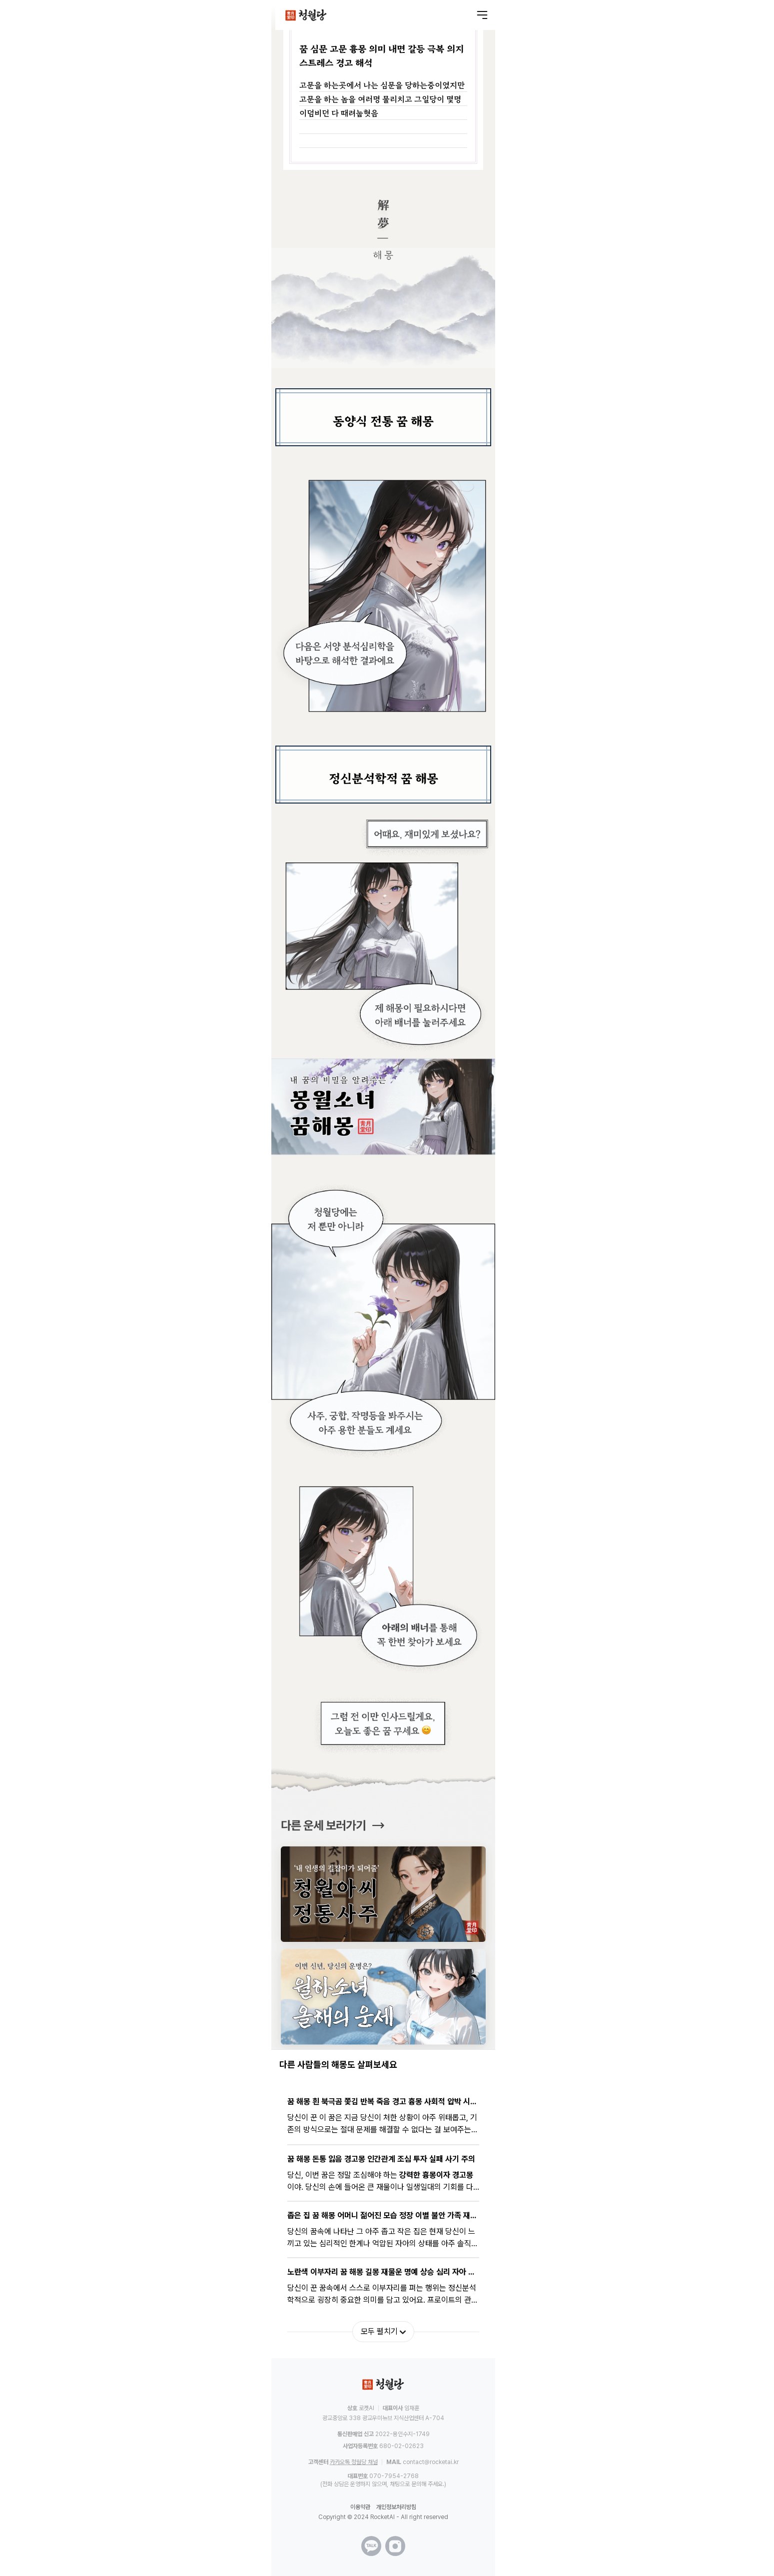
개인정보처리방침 (396, 2507)
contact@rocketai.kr (431, 2462)
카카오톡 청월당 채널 (354, 2462)
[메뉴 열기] (482, 15)
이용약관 (360, 2507)
